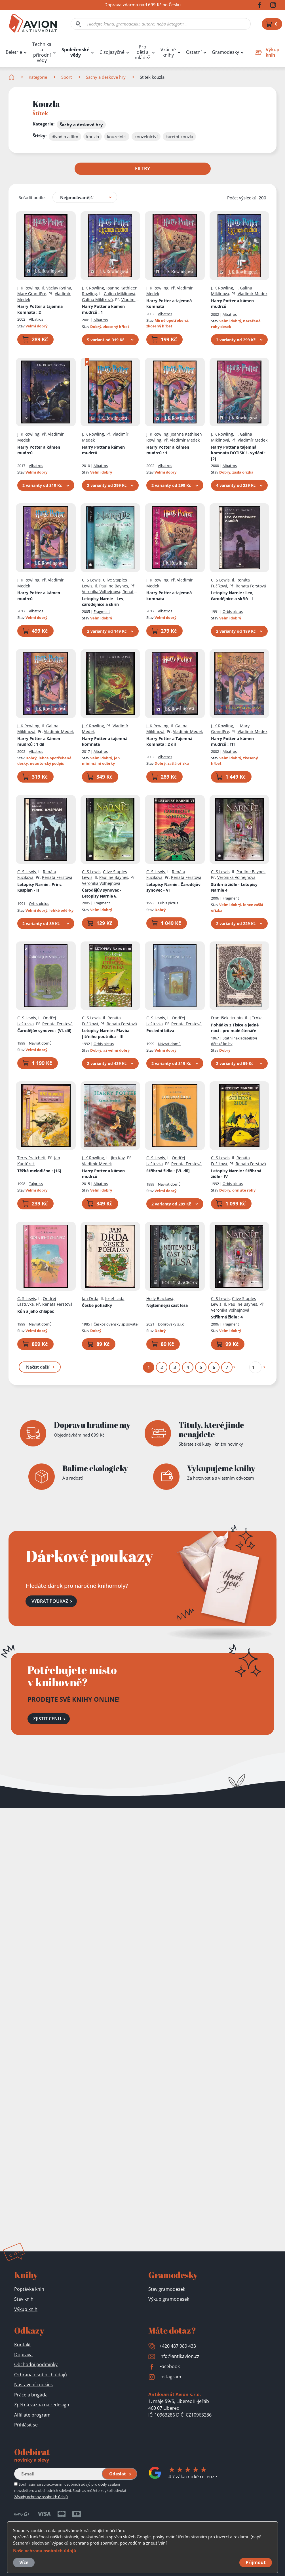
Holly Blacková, (160, 1298)
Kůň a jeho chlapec (35, 1311)
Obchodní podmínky (36, 2364)
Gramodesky (225, 52)
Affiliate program (32, 2415)
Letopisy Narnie (232, 595)
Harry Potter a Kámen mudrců (38, 741)
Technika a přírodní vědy (41, 52)
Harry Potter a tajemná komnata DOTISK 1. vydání (238, 452)
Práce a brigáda (31, 2395)
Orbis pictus (233, 611)
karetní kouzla (179, 136)
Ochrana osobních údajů (40, 2375)
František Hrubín (227, 1017)
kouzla (92, 136)
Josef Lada (114, 1298)
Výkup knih (25, 2309)
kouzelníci (116, 136)
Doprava (23, 2354)
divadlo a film (65, 136)
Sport (66, 77)
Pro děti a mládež (142, 52)
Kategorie (38, 77)
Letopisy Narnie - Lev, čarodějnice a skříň (103, 601)
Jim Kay (118, 1157)
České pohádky (97, 1305)
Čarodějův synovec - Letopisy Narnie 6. (101, 893)
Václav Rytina (58, 287)
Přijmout (256, 2562)
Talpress (36, 1183)
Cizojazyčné (112, 52)
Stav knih (23, 2299)
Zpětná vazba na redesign (41, 2405)
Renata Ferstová (251, 585)
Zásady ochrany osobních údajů (41, 2496)
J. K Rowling (28, 287)
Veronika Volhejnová (101, 591)
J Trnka (256, 1017)
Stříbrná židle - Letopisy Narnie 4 (234, 887)
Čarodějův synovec (44, 1030)
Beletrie (14, 52)
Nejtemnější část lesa (167, 1305)
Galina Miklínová (119, 293)
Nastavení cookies (33, 2384)
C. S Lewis (91, 580)
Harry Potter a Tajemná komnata (169, 741)
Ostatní (194, 52)
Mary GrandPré (31, 293)
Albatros (36, 319)
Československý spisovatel (116, 1323)
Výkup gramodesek (168, 2299)
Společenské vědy (75, 52)
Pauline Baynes (113, 585)
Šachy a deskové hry (106, 77)
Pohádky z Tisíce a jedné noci (235, 1027)
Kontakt (22, 2344)
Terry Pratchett (31, 1157)
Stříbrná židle (168, 1170)
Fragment (102, 611)
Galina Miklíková (97, 299)
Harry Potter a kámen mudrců (103, 309)
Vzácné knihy (168, 52)
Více (23, 2562)
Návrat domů (40, 1042)
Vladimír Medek (252, 293)
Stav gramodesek (166, 2289)
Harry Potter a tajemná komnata (40, 309)
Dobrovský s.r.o (171, 1323)
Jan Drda (90, 1298)
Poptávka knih (29, 2289)
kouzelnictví (146, 136)
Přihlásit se (26, 2425)
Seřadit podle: (32, 197)
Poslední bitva (160, 1030)
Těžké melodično (39, 1170)
